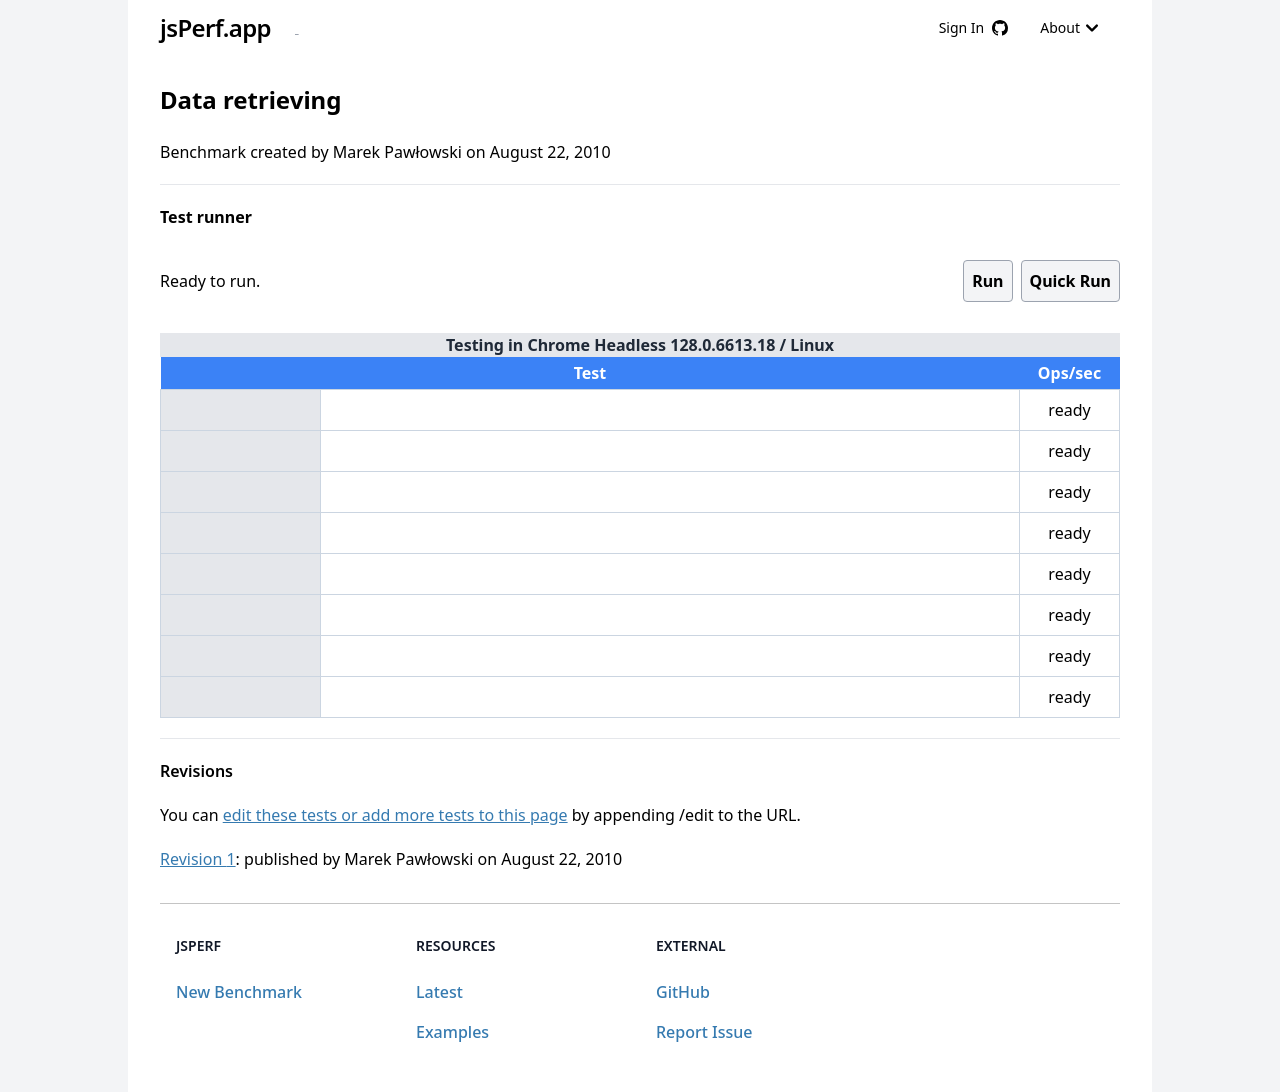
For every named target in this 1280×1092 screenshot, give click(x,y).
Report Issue (704, 1032)
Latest (439, 992)
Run (987, 281)
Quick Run (1070, 281)
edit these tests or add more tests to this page (395, 815)
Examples (452, 1032)
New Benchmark (239, 992)
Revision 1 (198, 859)
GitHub (683, 992)
